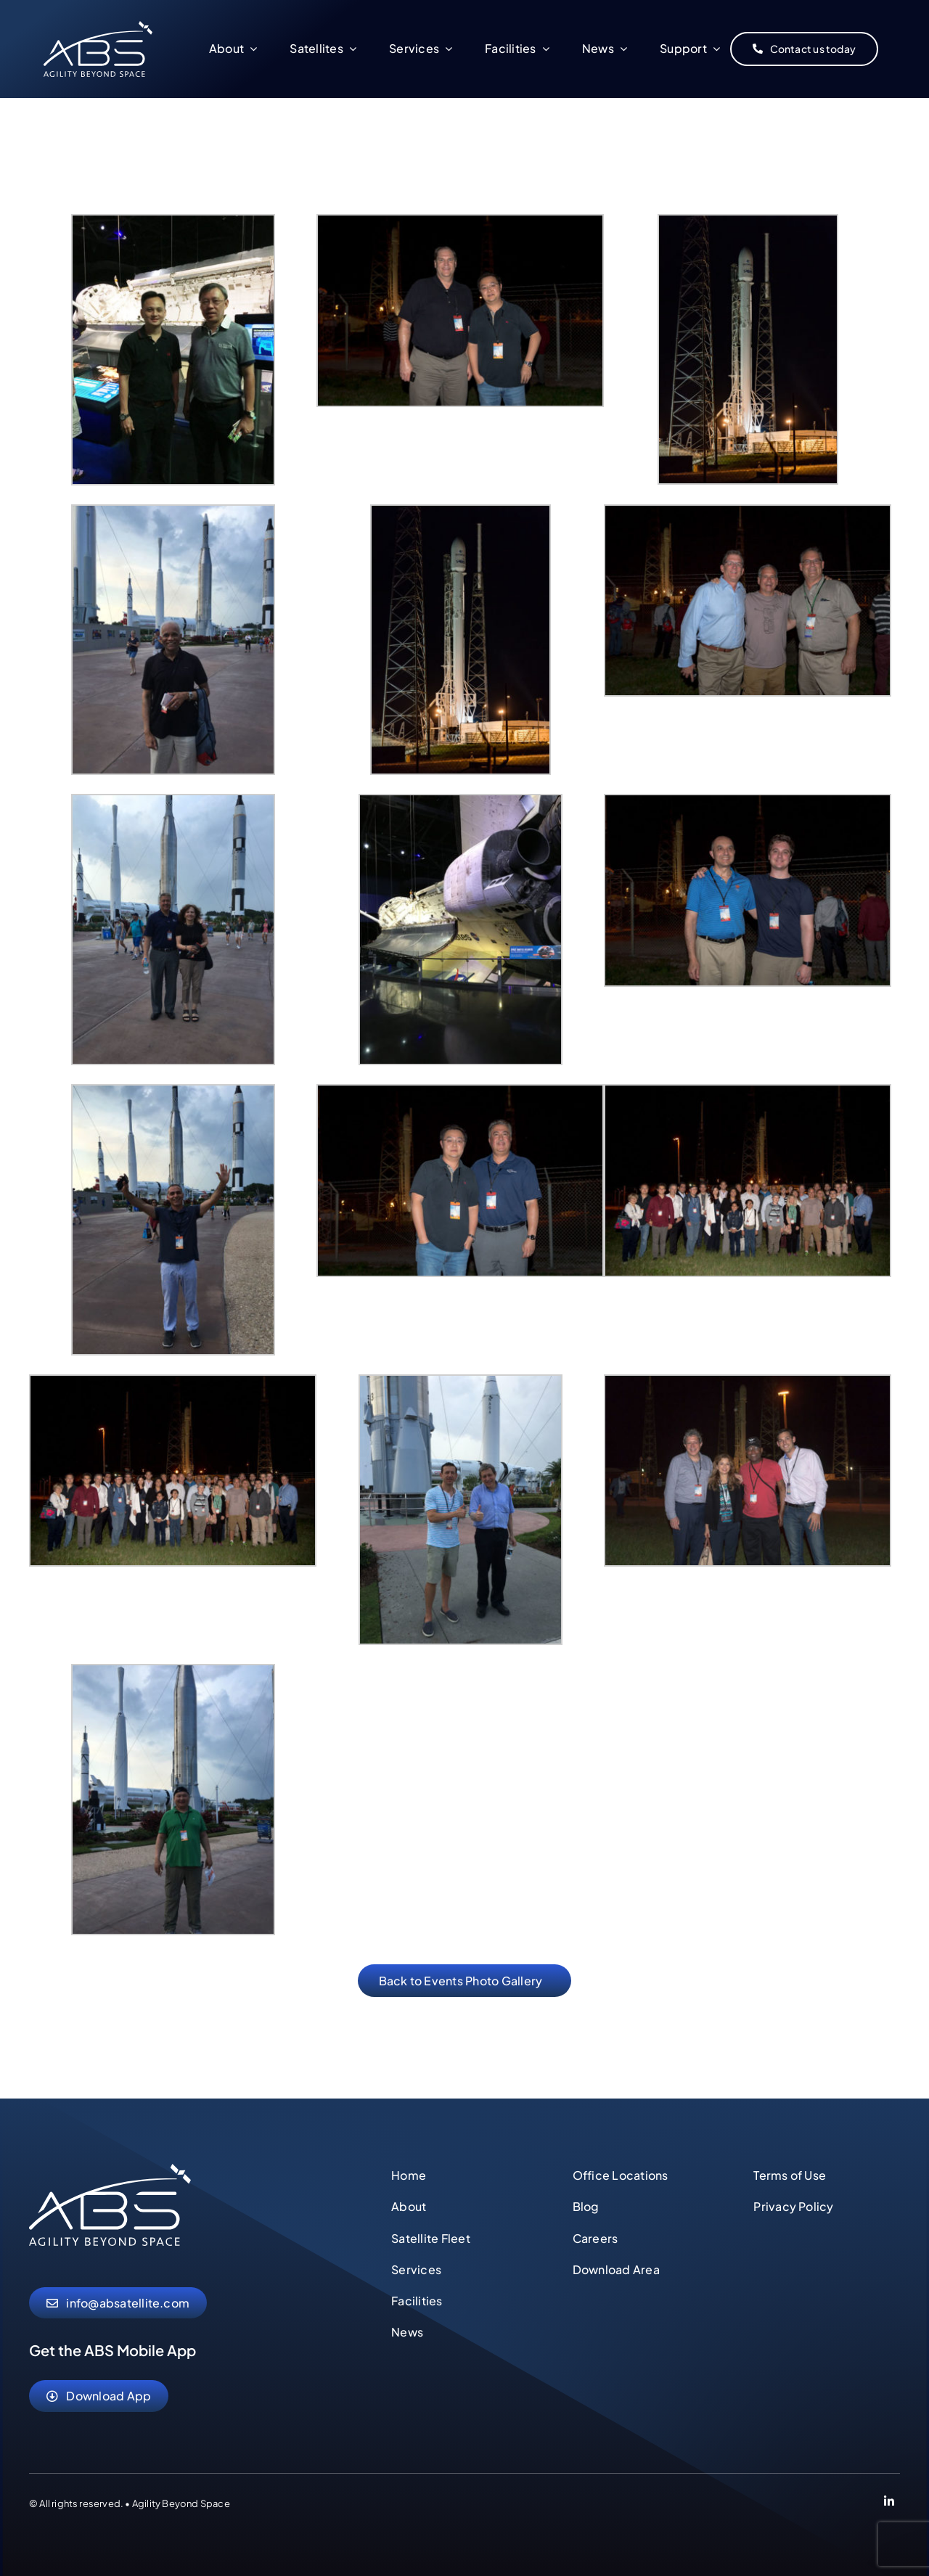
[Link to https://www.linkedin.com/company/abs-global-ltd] (889, 2503)
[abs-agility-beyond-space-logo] (98, 26)
